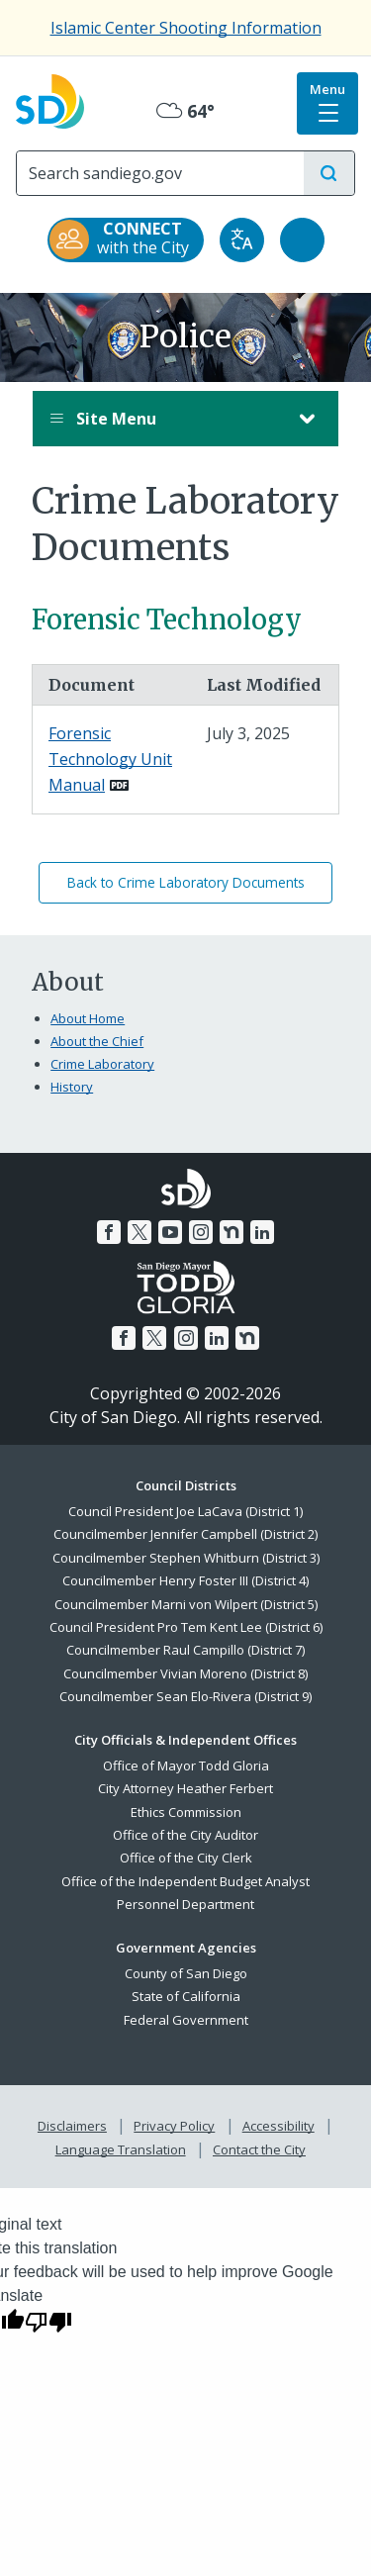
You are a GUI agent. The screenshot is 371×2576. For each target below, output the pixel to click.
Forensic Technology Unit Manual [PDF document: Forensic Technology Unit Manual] (110, 758)
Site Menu (165, 418)
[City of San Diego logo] (50, 99)
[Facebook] (109, 1232)
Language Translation (120, 2149)
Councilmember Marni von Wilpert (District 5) (186, 1604)
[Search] (160, 173)
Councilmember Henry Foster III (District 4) (185, 1580)
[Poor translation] (48, 2321)
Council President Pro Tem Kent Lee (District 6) (186, 1627)
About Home (87, 1018)
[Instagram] (201, 1232)
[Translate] (242, 240)
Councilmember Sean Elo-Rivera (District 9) (185, 1696)
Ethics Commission (186, 1812)
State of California (186, 1996)
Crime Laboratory (102, 1064)
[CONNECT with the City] (125, 240)
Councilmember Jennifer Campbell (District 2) (185, 1534)
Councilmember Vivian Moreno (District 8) (185, 1673)
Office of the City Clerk (186, 1857)
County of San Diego (186, 1973)
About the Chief (96, 1041)
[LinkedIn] (262, 1232)
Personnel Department (185, 1904)
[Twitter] (139, 1232)
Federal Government (186, 2020)
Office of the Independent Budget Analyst (185, 1881)
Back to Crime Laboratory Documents (186, 882)
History (71, 1087)
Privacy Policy (174, 2126)
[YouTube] (170, 1232)
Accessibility (278, 2126)
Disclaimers (72, 2126)
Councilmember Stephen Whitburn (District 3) (186, 1558)
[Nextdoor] (231, 1232)
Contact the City (259, 2149)
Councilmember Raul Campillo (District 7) (185, 1650)
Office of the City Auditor (185, 1835)
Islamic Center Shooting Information (186, 28)
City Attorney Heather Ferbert (185, 1788)
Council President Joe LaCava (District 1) (185, 1511)
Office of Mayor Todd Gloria (186, 1765)
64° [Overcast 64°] (185, 111)
